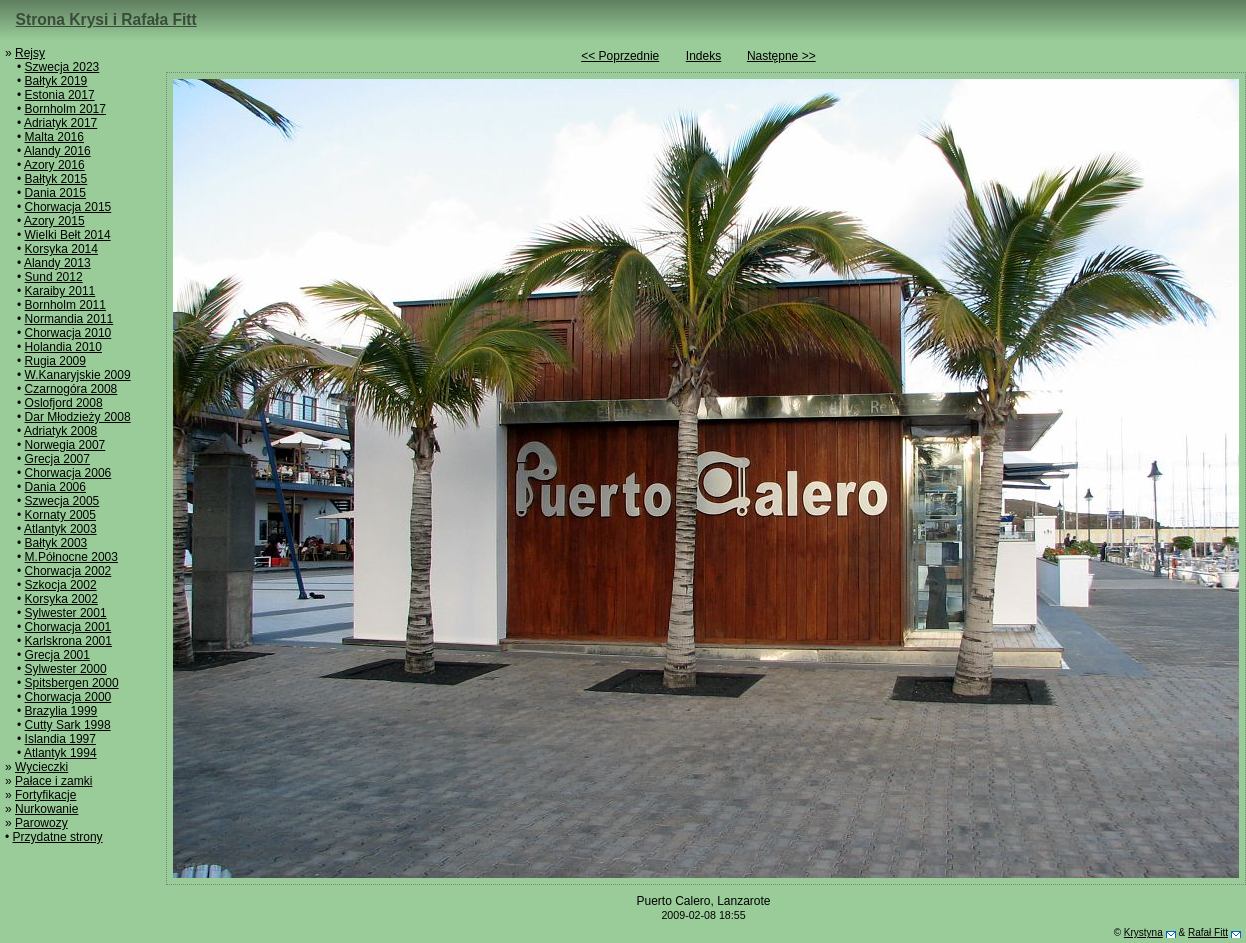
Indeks (703, 56)
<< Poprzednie (620, 56)
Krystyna (1143, 932)
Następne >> (781, 56)
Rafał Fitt (1208, 932)
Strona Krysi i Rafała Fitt (106, 19)
